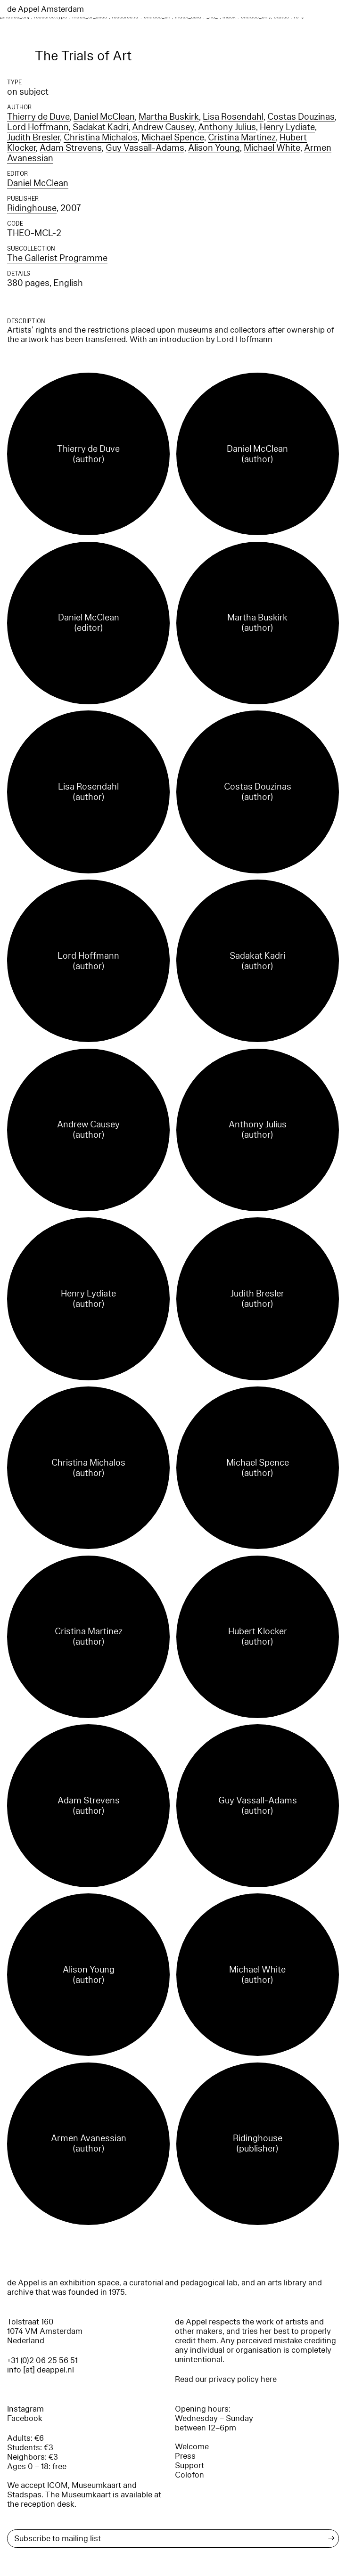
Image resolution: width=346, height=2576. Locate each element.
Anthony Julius (227, 127)
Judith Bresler (33, 137)
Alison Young (214, 148)
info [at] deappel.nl (40, 2369)
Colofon (189, 2475)
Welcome (192, 2446)
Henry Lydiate (287, 127)
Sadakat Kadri (100, 127)
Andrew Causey (163, 127)
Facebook (24, 2418)
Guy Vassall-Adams (145, 148)
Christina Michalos (101, 137)
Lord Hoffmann (38, 127)
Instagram (25, 2409)
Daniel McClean (104, 117)
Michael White (272, 148)
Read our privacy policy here (226, 2379)
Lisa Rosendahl (233, 117)
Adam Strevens (71, 148)
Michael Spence (172, 137)
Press (185, 2456)
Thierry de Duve (38, 117)
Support (189, 2465)
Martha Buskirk (169, 117)
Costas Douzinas (301, 117)
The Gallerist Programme (57, 258)
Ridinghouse (32, 208)
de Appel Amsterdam (45, 9)
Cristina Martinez (242, 137)
